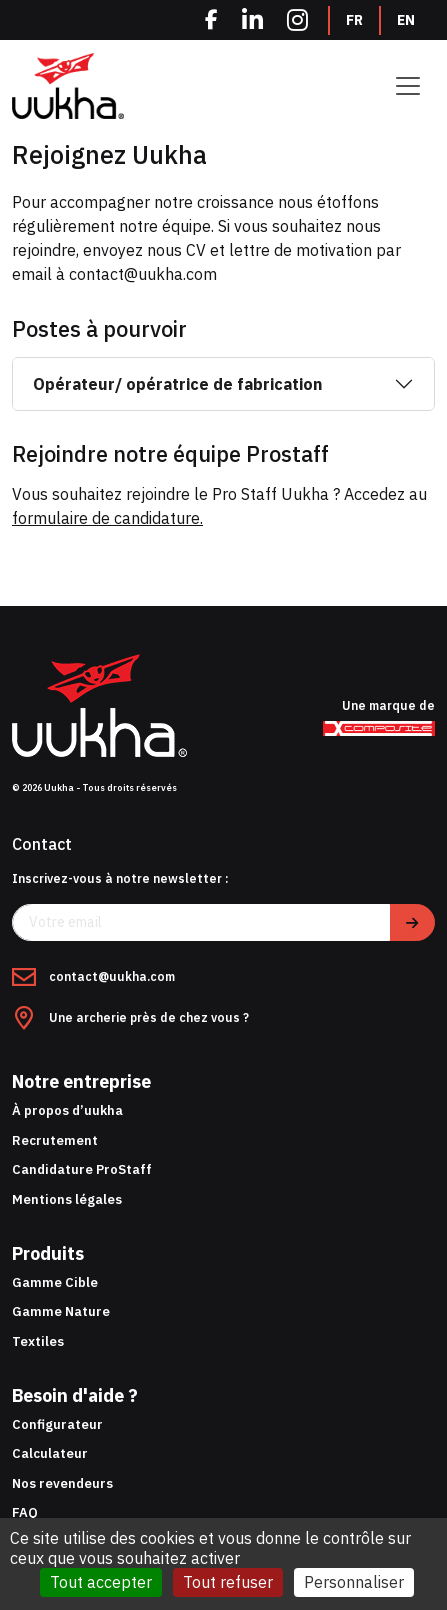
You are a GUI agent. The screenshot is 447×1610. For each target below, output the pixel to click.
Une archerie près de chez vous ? (149, 1018)
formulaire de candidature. (107, 518)
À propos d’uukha (67, 1110)
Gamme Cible (55, 1282)
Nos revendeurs (62, 1483)
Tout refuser (228, 1582)
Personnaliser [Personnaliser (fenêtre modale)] (354, 1582)
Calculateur (50, 1453)
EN (406, 20)
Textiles (38, 1341)
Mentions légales (67, 1199)
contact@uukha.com (112, 977)
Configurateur (57, 1424)
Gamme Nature (61, 1311)
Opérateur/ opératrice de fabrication (177, 384)
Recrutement (55, 1140)
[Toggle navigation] (408, 86)
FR (354, 20)
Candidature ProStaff (82, 1169)
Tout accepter (101, 1582)
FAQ (25, 1512)
